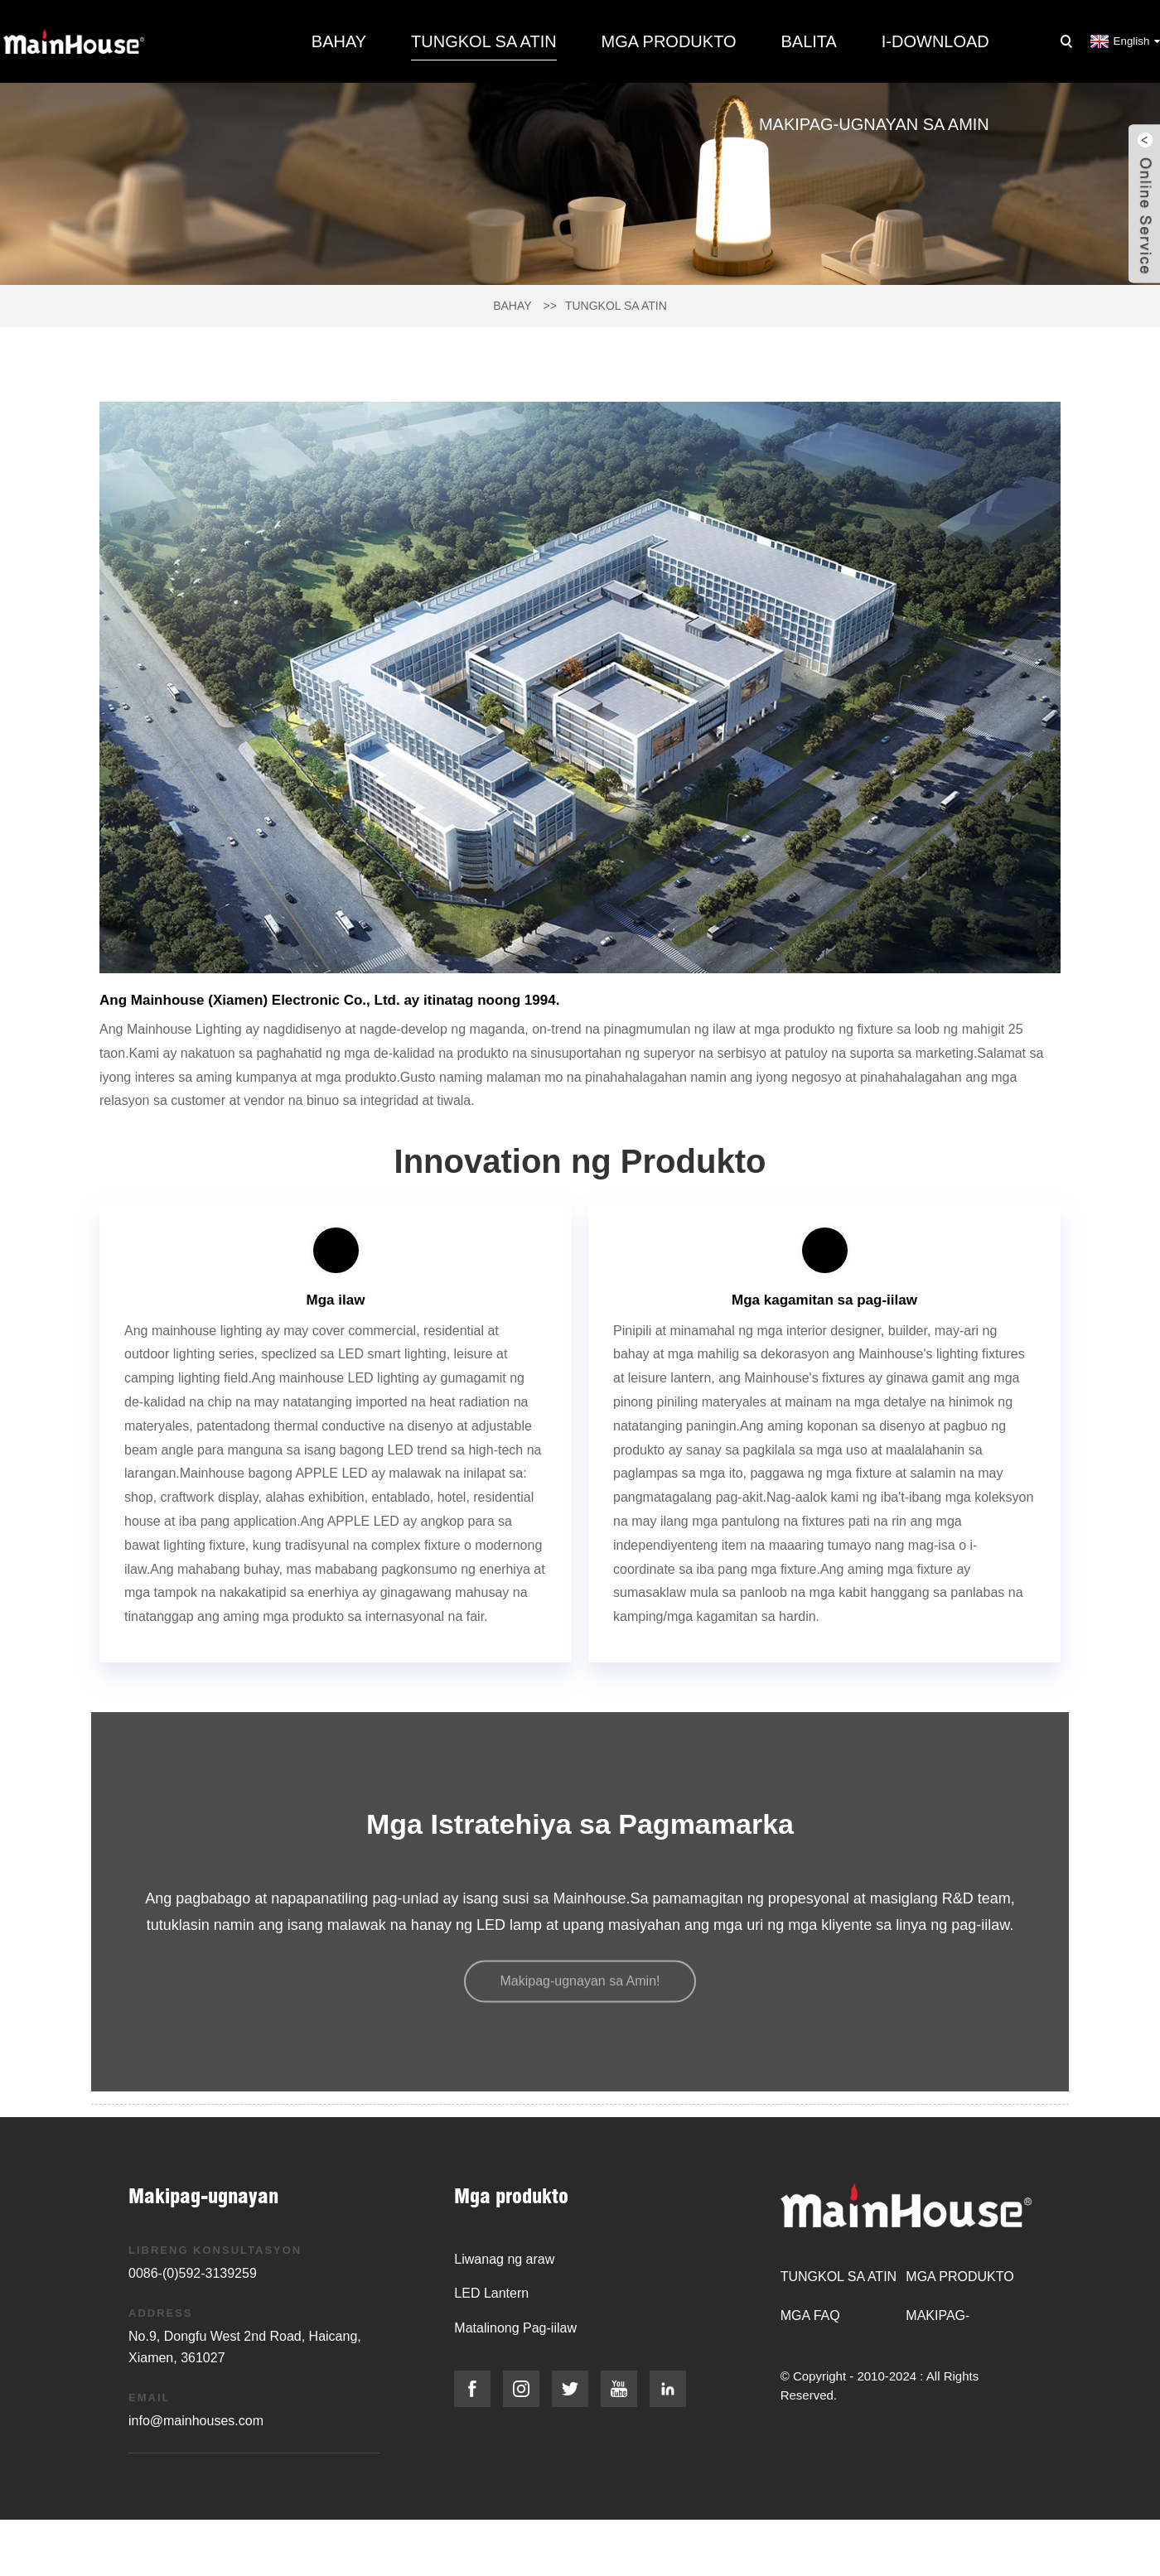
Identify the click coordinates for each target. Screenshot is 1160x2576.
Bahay (339, 41)
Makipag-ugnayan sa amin (874, 124)
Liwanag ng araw (504, 2259)
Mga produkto (669, 41)
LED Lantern (491, 2293)
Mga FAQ (810, 2315)
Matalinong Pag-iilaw (515, 2328)
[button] (580, 1982)
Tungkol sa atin (484, 41)
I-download (935, 41)
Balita (808, 41)
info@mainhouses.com (195, 2421)
